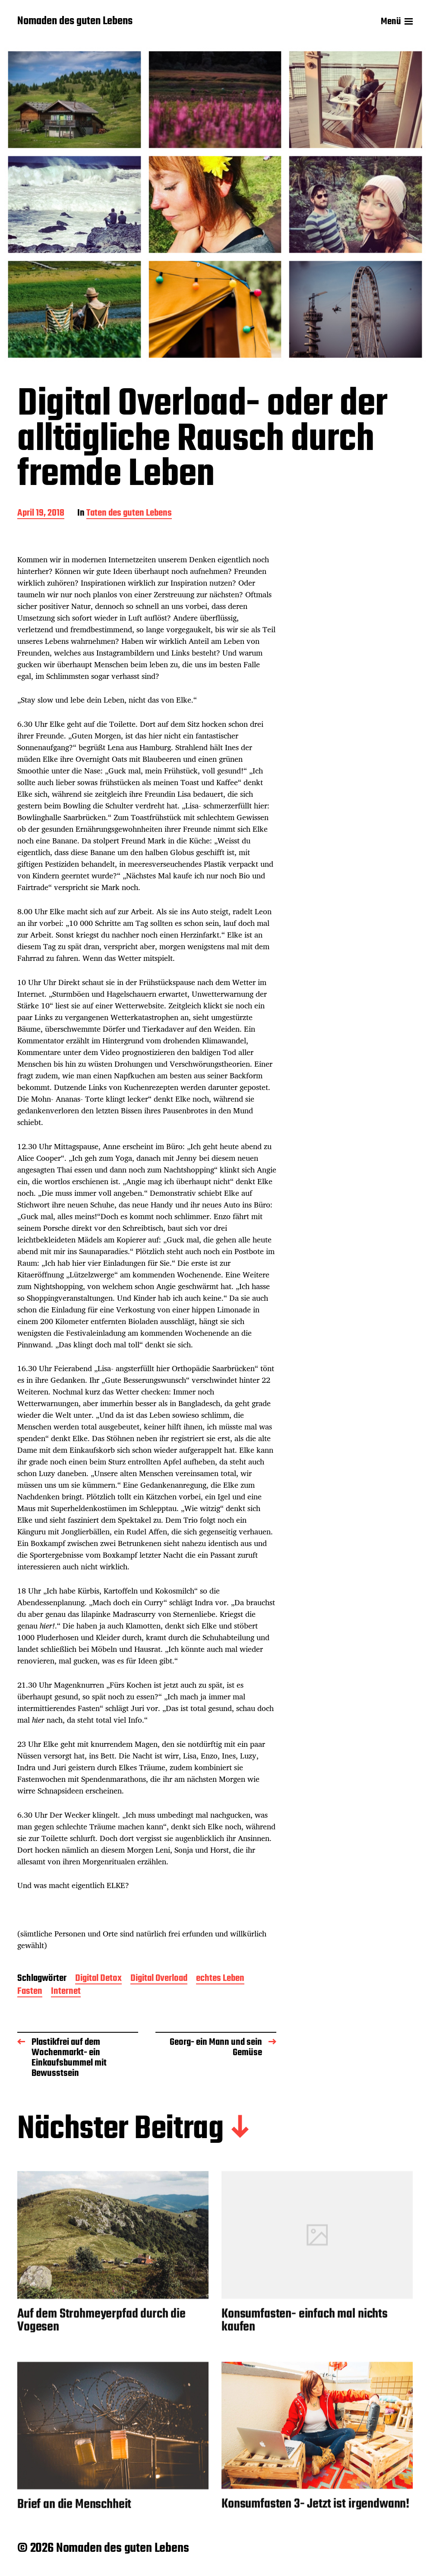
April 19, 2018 (40, 513)
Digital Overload (158, 1979)
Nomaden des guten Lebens (75, 21)
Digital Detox (98, 1979)
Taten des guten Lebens (129, 513)
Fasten (29, 1992)
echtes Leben (220, 1979)
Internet (66, 1992)
